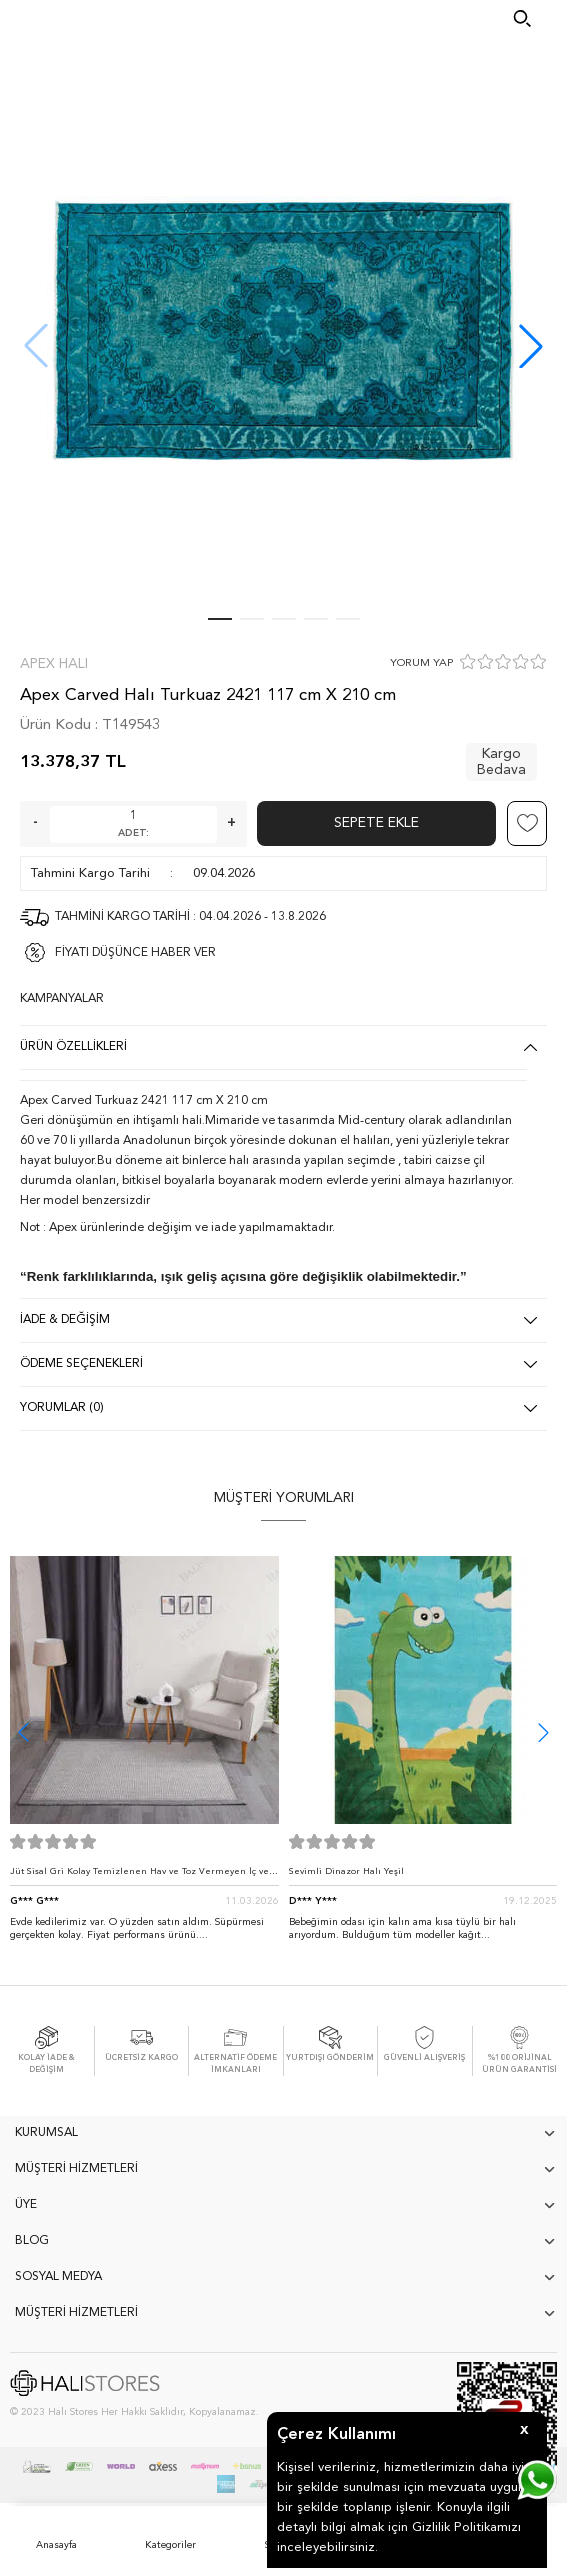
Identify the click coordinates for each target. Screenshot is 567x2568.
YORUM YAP (421, 663)
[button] (531, 346)
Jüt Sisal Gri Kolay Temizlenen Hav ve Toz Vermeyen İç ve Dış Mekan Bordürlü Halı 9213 (139, 1876)
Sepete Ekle (376, 823)
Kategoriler (170, 2545)
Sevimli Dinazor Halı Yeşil (346, 1871)
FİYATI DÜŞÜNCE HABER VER (135, 953)
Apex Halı (54, 664)
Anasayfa (56, 2545)
